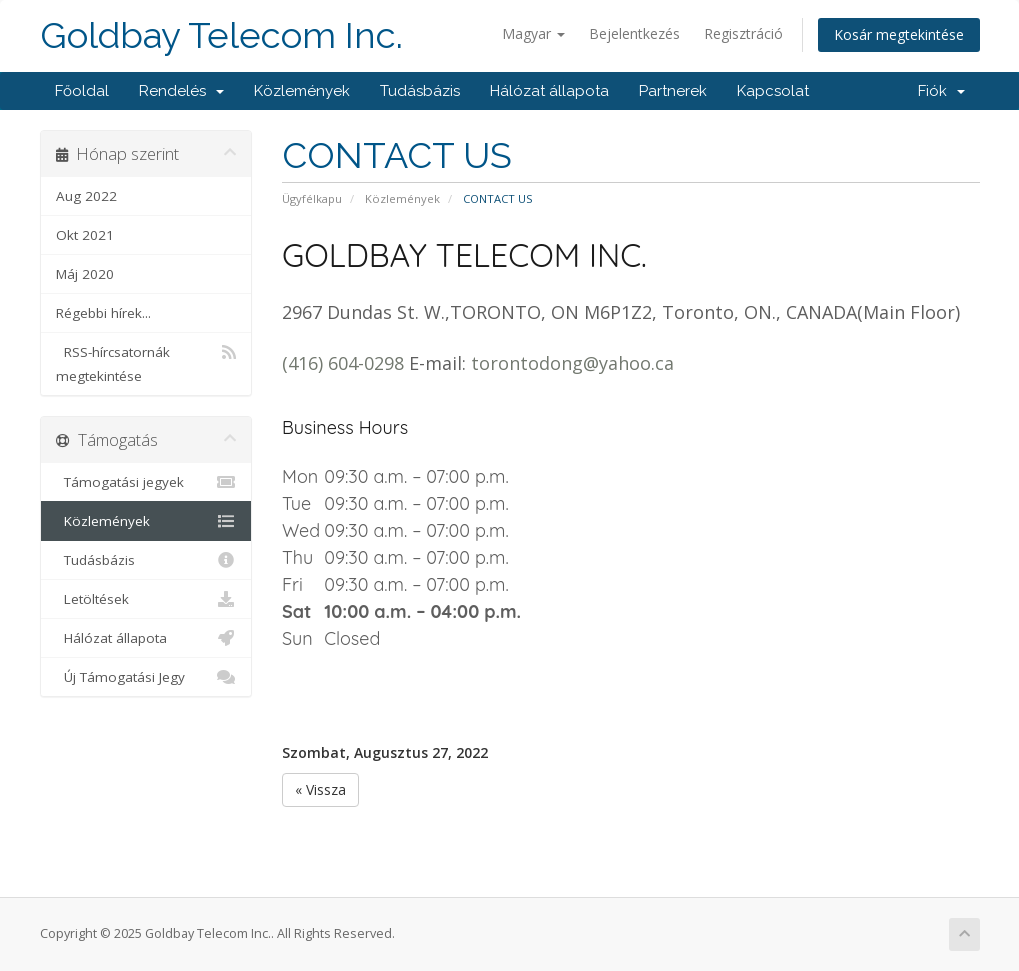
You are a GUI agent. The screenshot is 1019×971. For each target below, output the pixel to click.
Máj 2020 (85, 274)
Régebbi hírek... (103, 313)
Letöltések (146, 599)
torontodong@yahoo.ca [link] (572, 363)
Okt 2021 (85, 235)
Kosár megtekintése (899, 34)
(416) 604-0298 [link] (343, 363)
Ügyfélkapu (312, 198)
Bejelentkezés (634, 33)
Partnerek (673, 91)
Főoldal (82, 91)
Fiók (941, 91)
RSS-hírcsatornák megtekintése (146, 362)
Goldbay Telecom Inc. (221, 35)
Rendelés (181, 91)
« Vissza (320, 789)
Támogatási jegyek (146, 482)
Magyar (533, 33)
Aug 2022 (86, 196)
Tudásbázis (420, 91)
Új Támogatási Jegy (146, 677)
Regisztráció (743, 33)
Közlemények (302, 91)
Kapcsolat (773, 91)
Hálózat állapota (549, 91)
